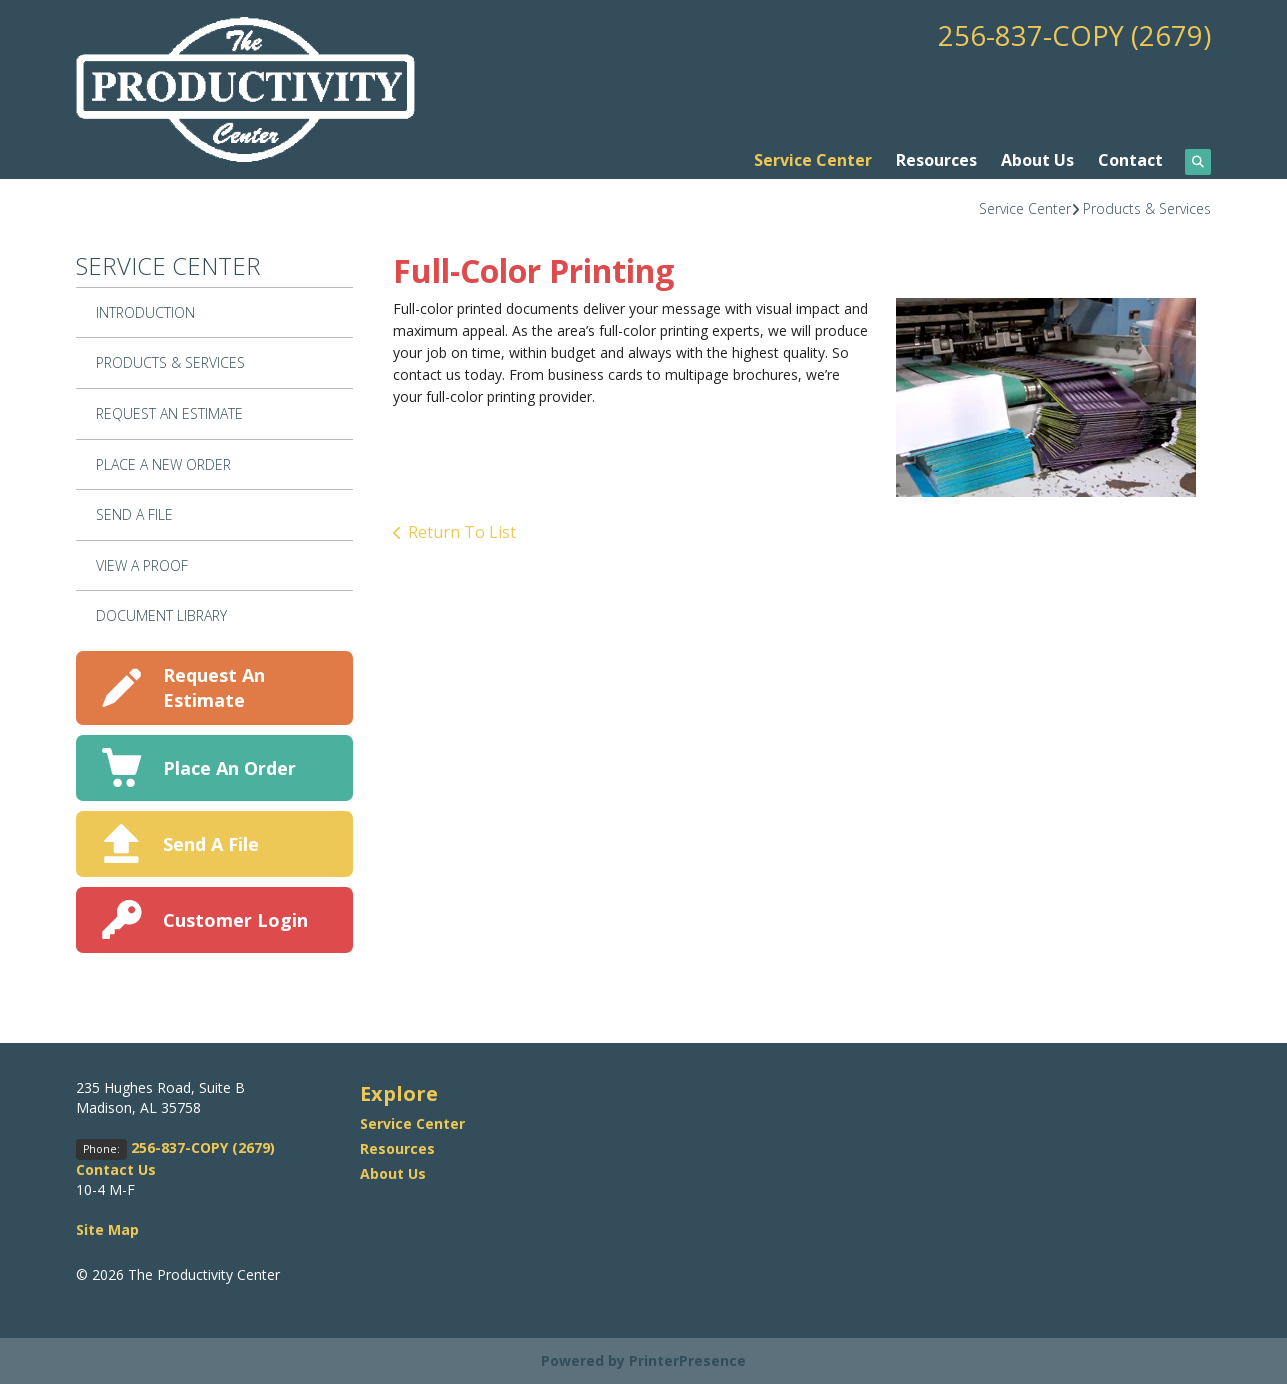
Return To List (462, 532)
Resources (936, 160)
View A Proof (142, 565)
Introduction (145, 312)
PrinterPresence (687, 1360)
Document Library (161, 615)
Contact (1130, 160)
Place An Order (229, 768)
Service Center (813, 160)
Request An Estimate (169, 413)
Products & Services (1147, 208)
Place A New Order (163, 464)
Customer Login (235, 920)
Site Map (107, 1229)
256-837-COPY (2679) (1074, 35)
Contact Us (116, 1169)
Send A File (134, 514)
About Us (1037, 160)
